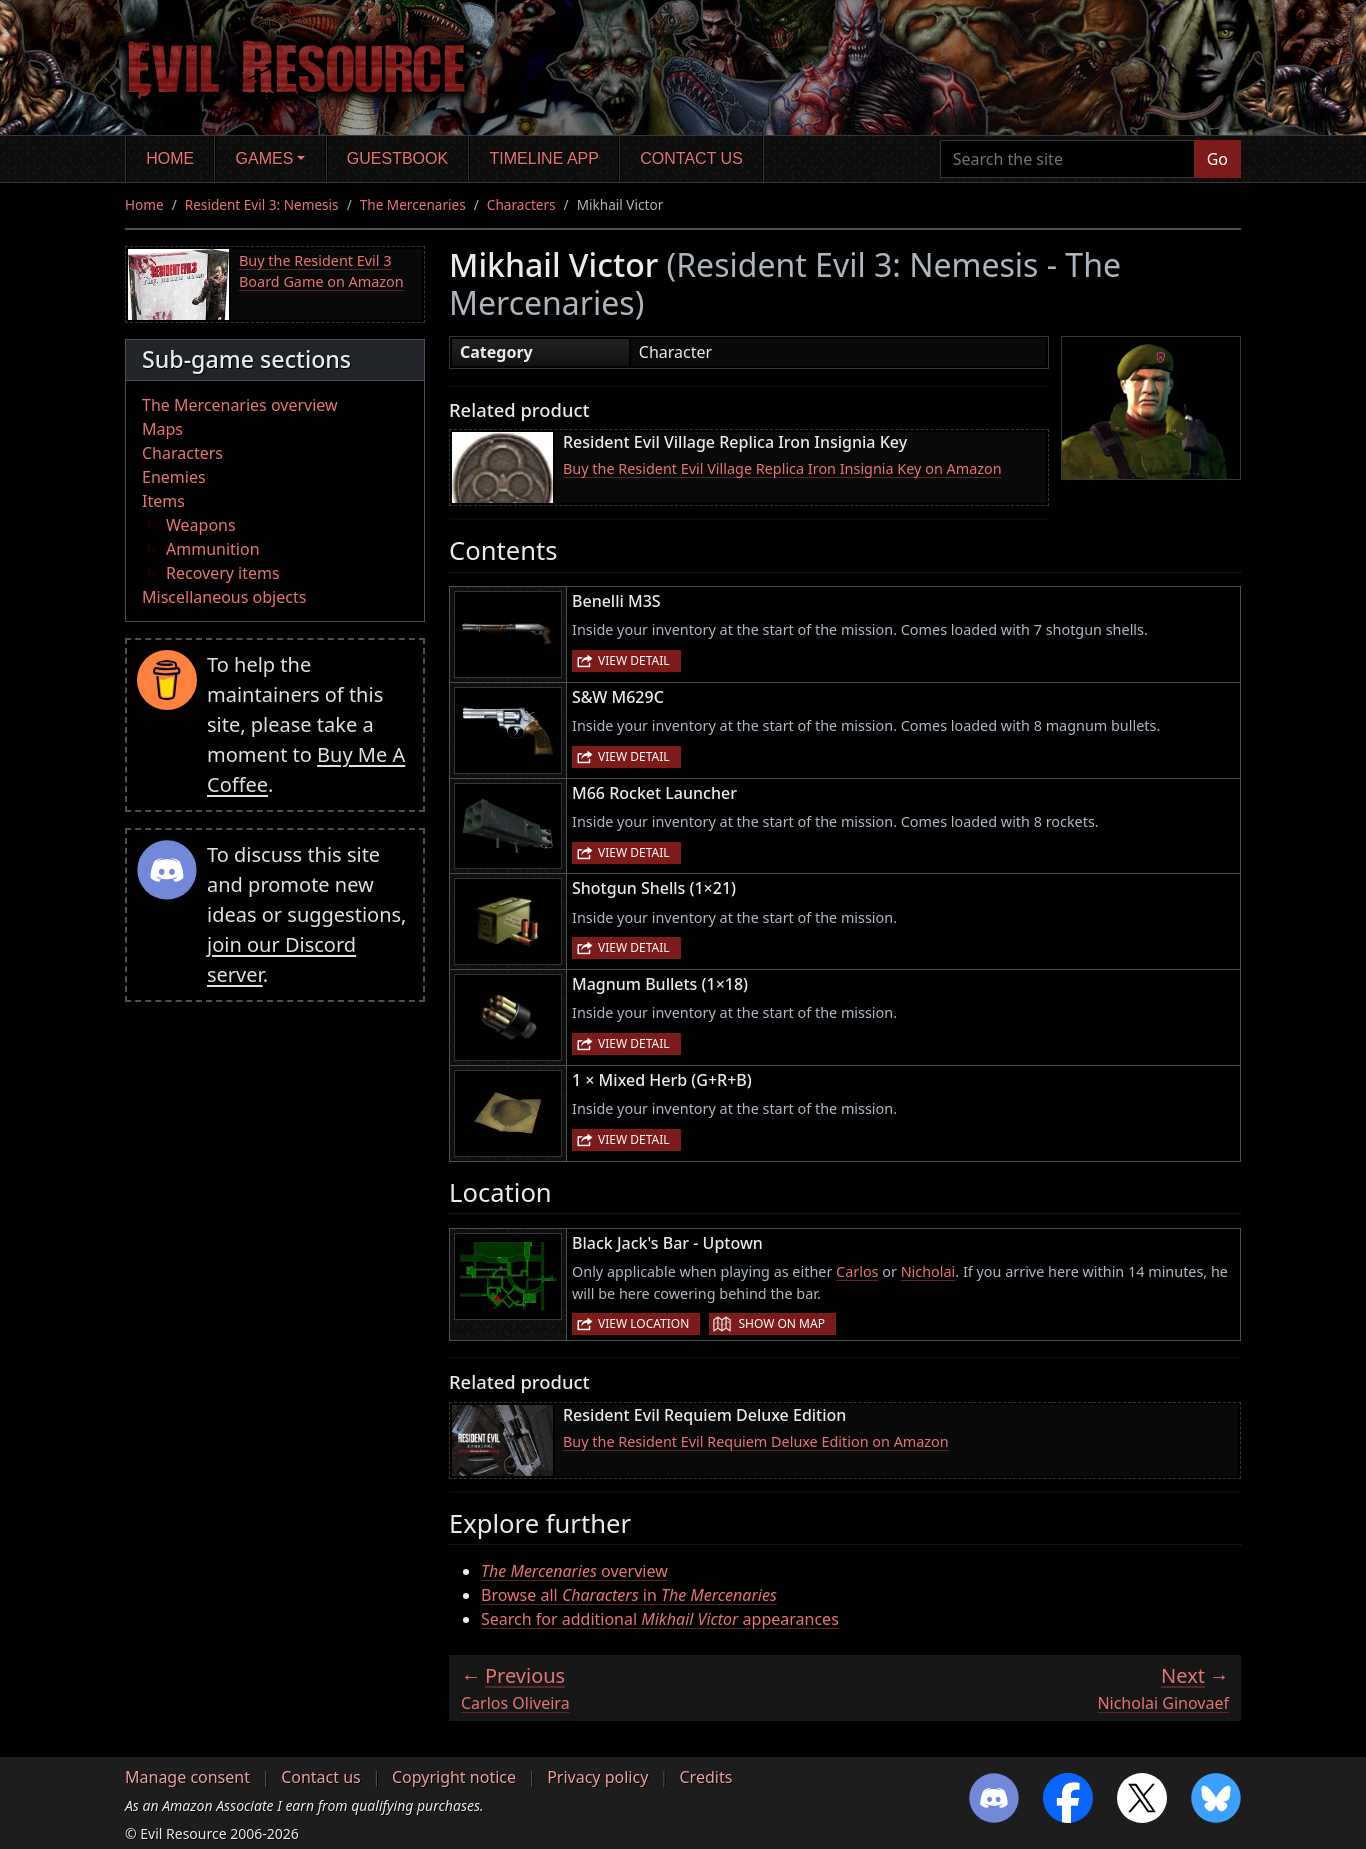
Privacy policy (597, 1777)
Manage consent (187, 1777)
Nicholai (928, 1271)
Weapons (201, 525)
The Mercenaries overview (240, 405)
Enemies (174, 477)
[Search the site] (1067, 159)
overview (574, 1571)
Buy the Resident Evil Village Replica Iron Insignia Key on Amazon (782, 468)
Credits (705, 1777)
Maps (162, 429)
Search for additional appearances (660, 1619)
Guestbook (397, 158)
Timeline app (544, 158)
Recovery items (223, 573)
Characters (521, 204)
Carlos (857, 1271)
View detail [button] (634, 660)
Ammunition (213, 549)
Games (265, 158)
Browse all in (629, 1595)
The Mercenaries (413, 204)
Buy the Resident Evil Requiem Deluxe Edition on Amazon (756, 1441)
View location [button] (643, 1323)
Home (170, 158)
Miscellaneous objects (224, 597)
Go (1217, 159)
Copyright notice (454, 1777)
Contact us (691, 158)
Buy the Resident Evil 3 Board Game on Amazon (321, 271)
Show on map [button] (781, 1323)
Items (163, 501)
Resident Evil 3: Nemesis (262, 204)
